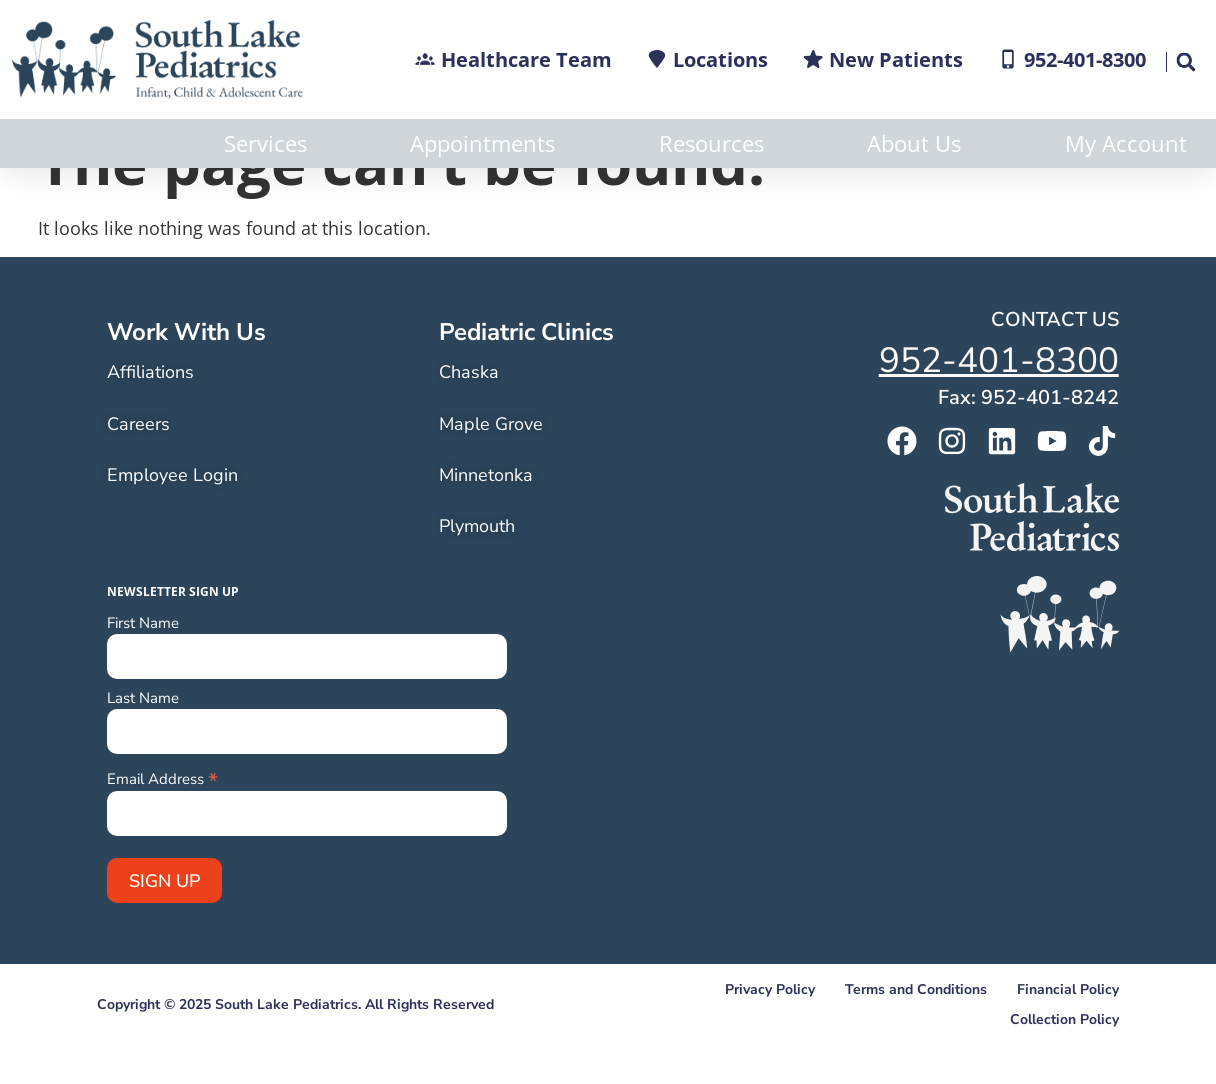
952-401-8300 (999, 409)
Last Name (143, 747)
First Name (143, 672)
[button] (1185, 62)
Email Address (162, 826)
